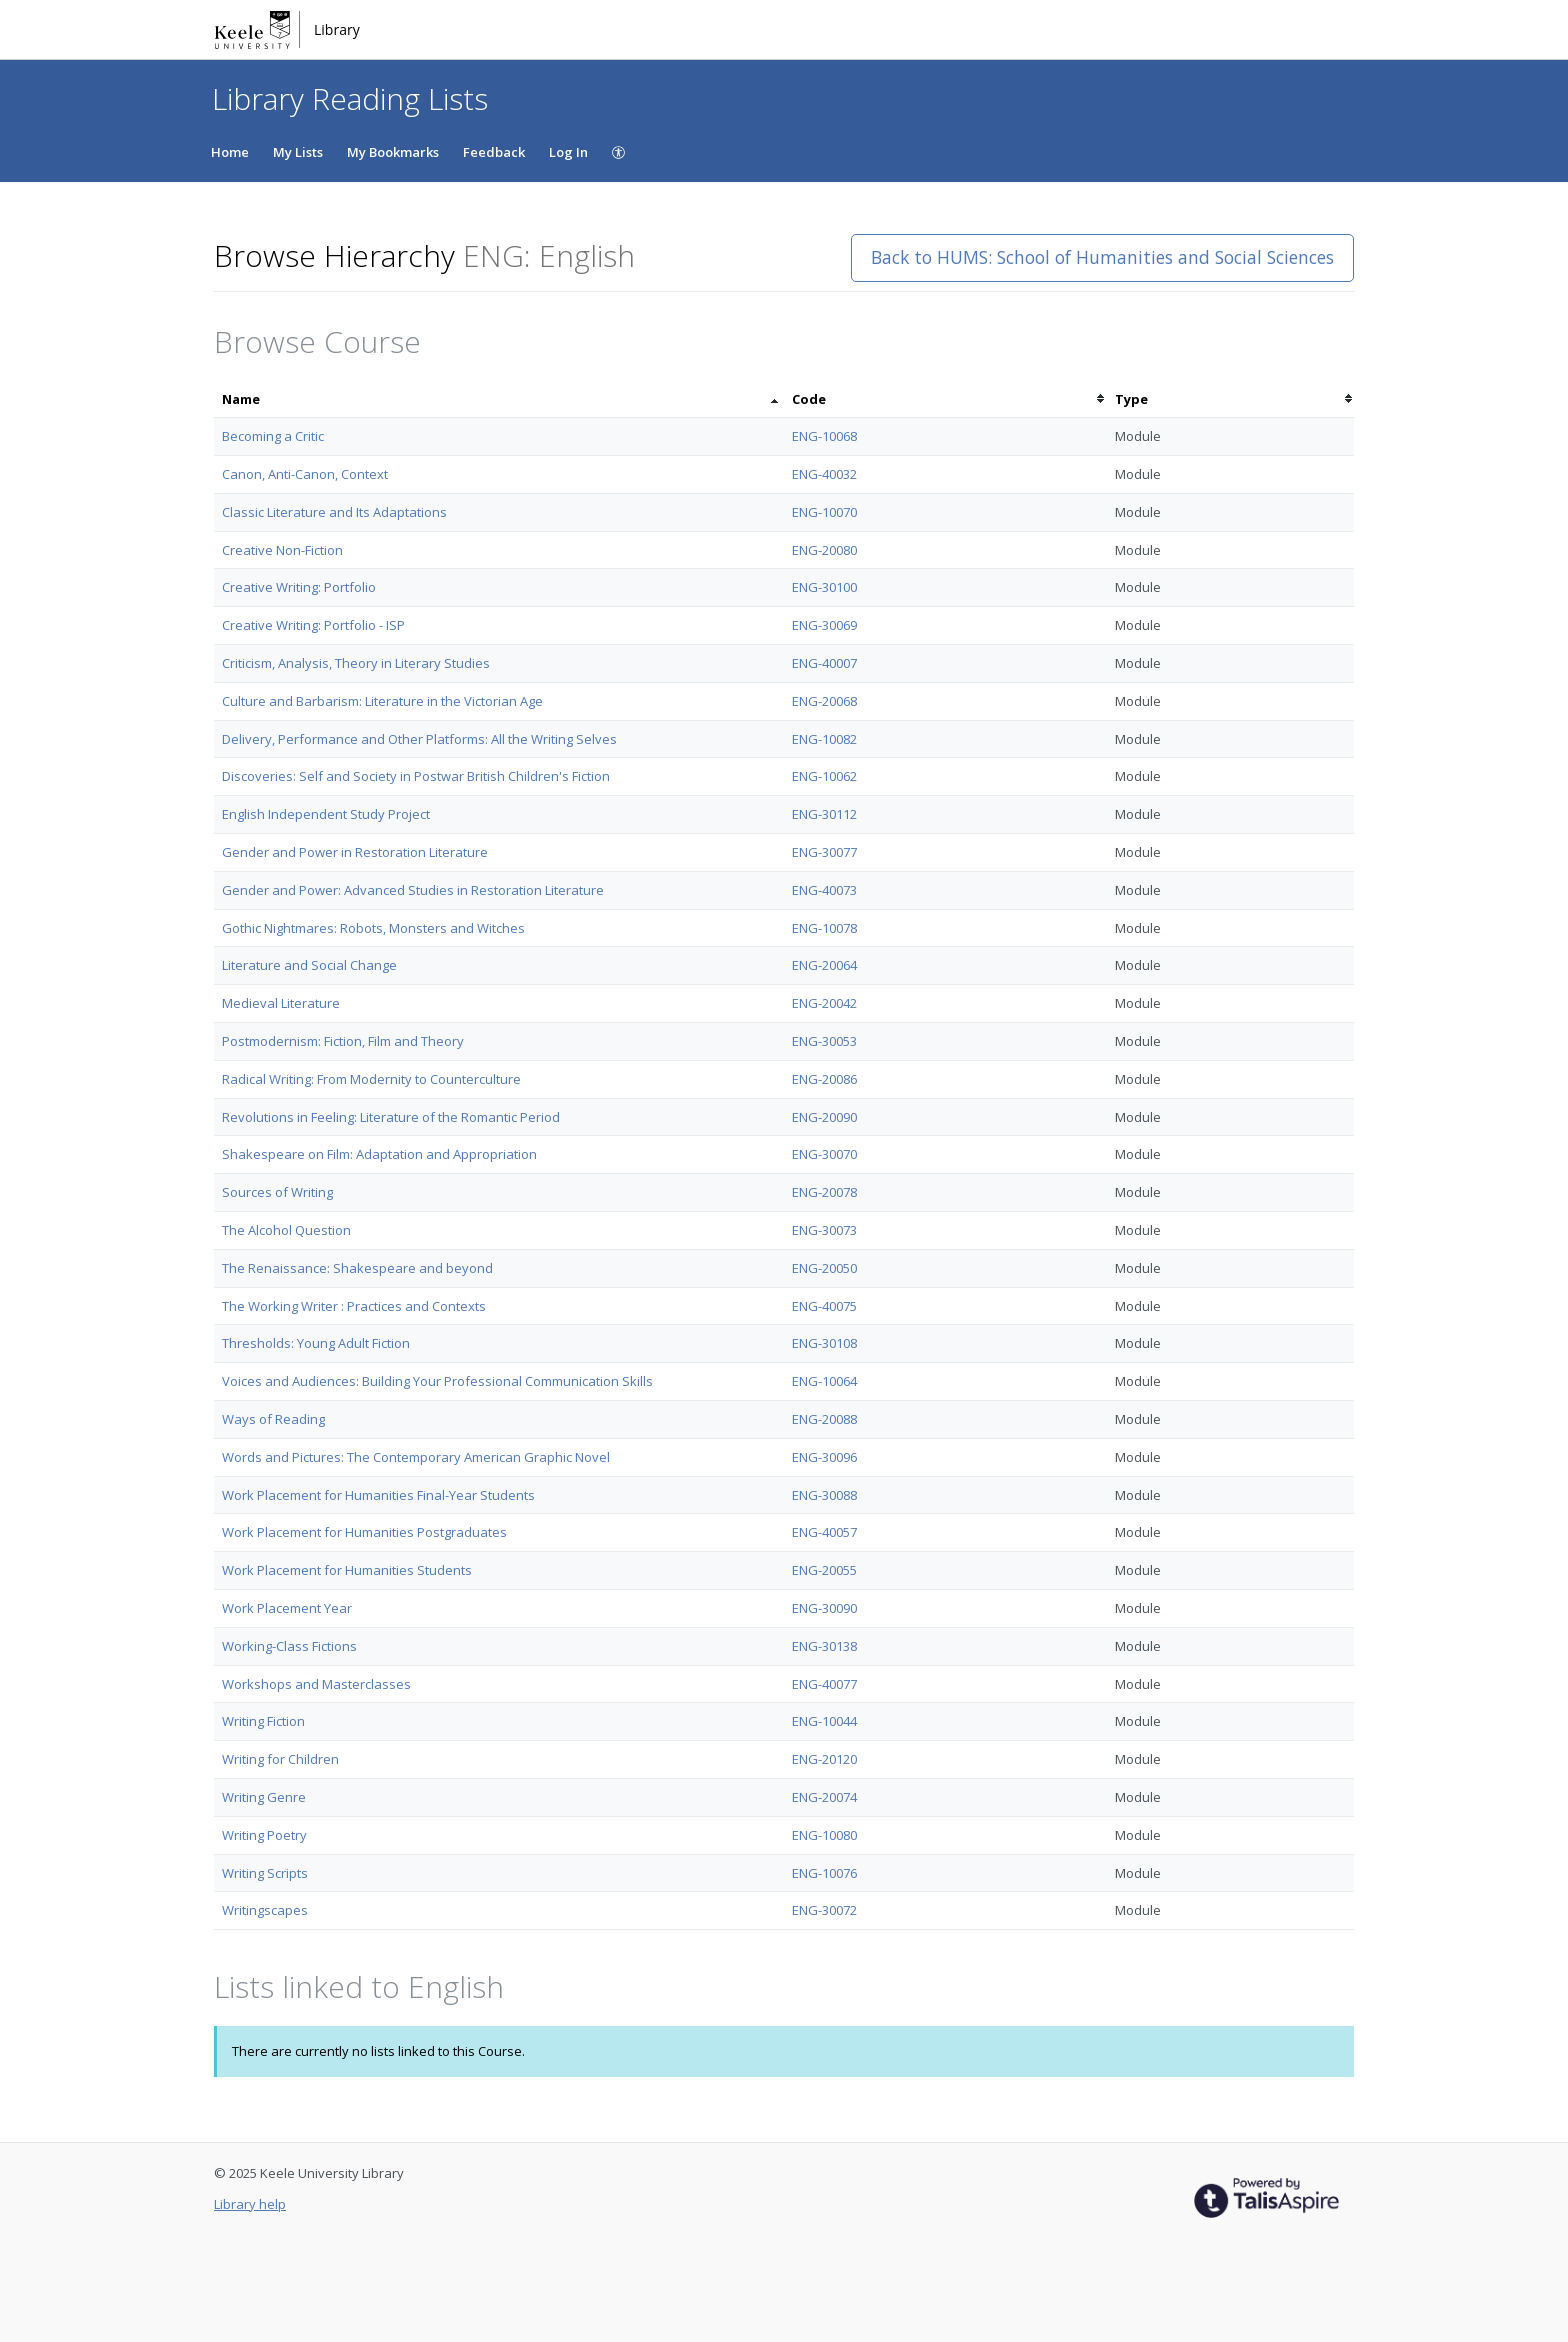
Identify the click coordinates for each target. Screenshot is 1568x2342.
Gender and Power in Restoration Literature (355, 852)
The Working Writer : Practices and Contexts (354, 1306)
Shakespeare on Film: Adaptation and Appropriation (379, 1154)
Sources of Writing (277, 1192)
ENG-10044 (824, 1721)
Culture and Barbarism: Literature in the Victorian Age (382, 701)
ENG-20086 (824, 1079)
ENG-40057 (824, 1532)
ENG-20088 (824, 1419)
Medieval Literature (281, 1003)
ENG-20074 (824, 1797)
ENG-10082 (824, 739)
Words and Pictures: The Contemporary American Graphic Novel (416, 1457)
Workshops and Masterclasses (316, 1684)
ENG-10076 (824, 1873)
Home (230, 152)
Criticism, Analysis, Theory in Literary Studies (356, 663)
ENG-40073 (824, 890)
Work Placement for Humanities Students (347, 1570)
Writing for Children (280, 1759)
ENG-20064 (824, 965)
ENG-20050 (824, 1268)
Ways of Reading (273, 1419)
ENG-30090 (824, 1608)
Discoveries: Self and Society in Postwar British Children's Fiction (416, 776)
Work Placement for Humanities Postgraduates (364, 1532)
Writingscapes (265, 1910)
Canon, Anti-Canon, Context (305, 474)
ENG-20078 (824, 1192)
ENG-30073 (824, 1230)
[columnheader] (499, 399)
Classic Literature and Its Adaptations (334, 512)
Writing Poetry (264, 1835)
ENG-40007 (824, 663)
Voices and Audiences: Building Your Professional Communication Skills (437, 1381)
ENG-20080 (824, 550)
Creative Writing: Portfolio (299, 587)
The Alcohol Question (286, 1230)
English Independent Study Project (326, 814)
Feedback (494, 152)
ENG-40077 (824, 1684)
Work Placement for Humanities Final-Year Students (378, 1495)
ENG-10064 (824, 1381)
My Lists (298, 152)
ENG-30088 (824, 1495)
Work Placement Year (287, 1608)
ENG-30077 (824, 852)
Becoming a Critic (273, 436)
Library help (250, 2204)
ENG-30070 (824, 1154)
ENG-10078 (824, 928)
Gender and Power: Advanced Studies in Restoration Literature (413, 890)
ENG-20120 (824, 1759)
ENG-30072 (824, 1910)
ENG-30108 (824, 1343)
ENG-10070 (824, 512)
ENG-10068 (824, 436)
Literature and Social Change (309, 965)
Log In (568, 152)
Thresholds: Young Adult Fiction (316, 1343)
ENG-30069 (824, 625)
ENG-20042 (824, 1003)
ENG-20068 (824, 701)
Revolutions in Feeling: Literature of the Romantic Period (391, 1117)
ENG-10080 (824, 1835)
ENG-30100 (824, 587)
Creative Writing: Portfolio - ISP (313, 625)
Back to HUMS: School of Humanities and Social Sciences (1102, 257)
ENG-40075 (824, 1306)
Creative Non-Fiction (282, 550)
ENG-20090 (824, 1117)
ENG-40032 (824, 474)
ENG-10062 (824, 776)
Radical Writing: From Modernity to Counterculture (371, 1079)
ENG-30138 (824, 1646)
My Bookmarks (393, 152)
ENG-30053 (824, 1041)
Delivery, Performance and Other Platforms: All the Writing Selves (419, 739)
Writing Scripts (265, 1873)
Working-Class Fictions (289, 1646)
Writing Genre (264, 1797)
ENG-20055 (824, 1570)
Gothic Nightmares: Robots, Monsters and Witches (373, 928)
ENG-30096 (824, 1457)
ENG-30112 (824, 814)
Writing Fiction (263, 1721)
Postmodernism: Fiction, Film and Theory (343, 1041)
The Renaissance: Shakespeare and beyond (357, 1268)
